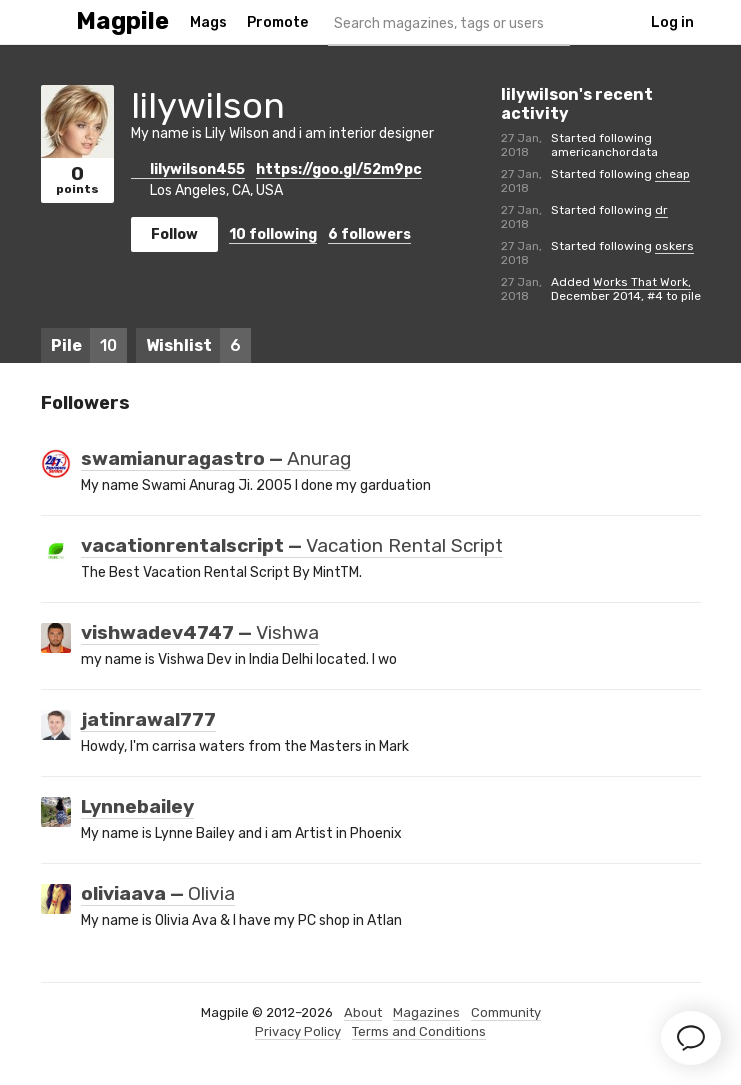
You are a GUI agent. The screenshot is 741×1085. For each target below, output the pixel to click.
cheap (672, 174)
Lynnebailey (137, 807)
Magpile (122, 21)
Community (506, 1012)
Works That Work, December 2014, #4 (621, 289)
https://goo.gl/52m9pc (339, 169)
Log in (672, 22)
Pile (89, 345)
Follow (174, 234)
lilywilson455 (188, 169)
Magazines (426, 1012)
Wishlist (198, 345)
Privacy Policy (298, 1031)
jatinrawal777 (148, 720)
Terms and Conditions (419, 1031)
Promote (277, 22)
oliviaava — (158, 894)
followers (369, 234)
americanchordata (604, 152)
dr (661, 210)
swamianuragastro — (216, 459)
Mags (208, 22)
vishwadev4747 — (200, 633)
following (273, 234)
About (363, 1012)
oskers (674, 246)
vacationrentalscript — (292, 546)
